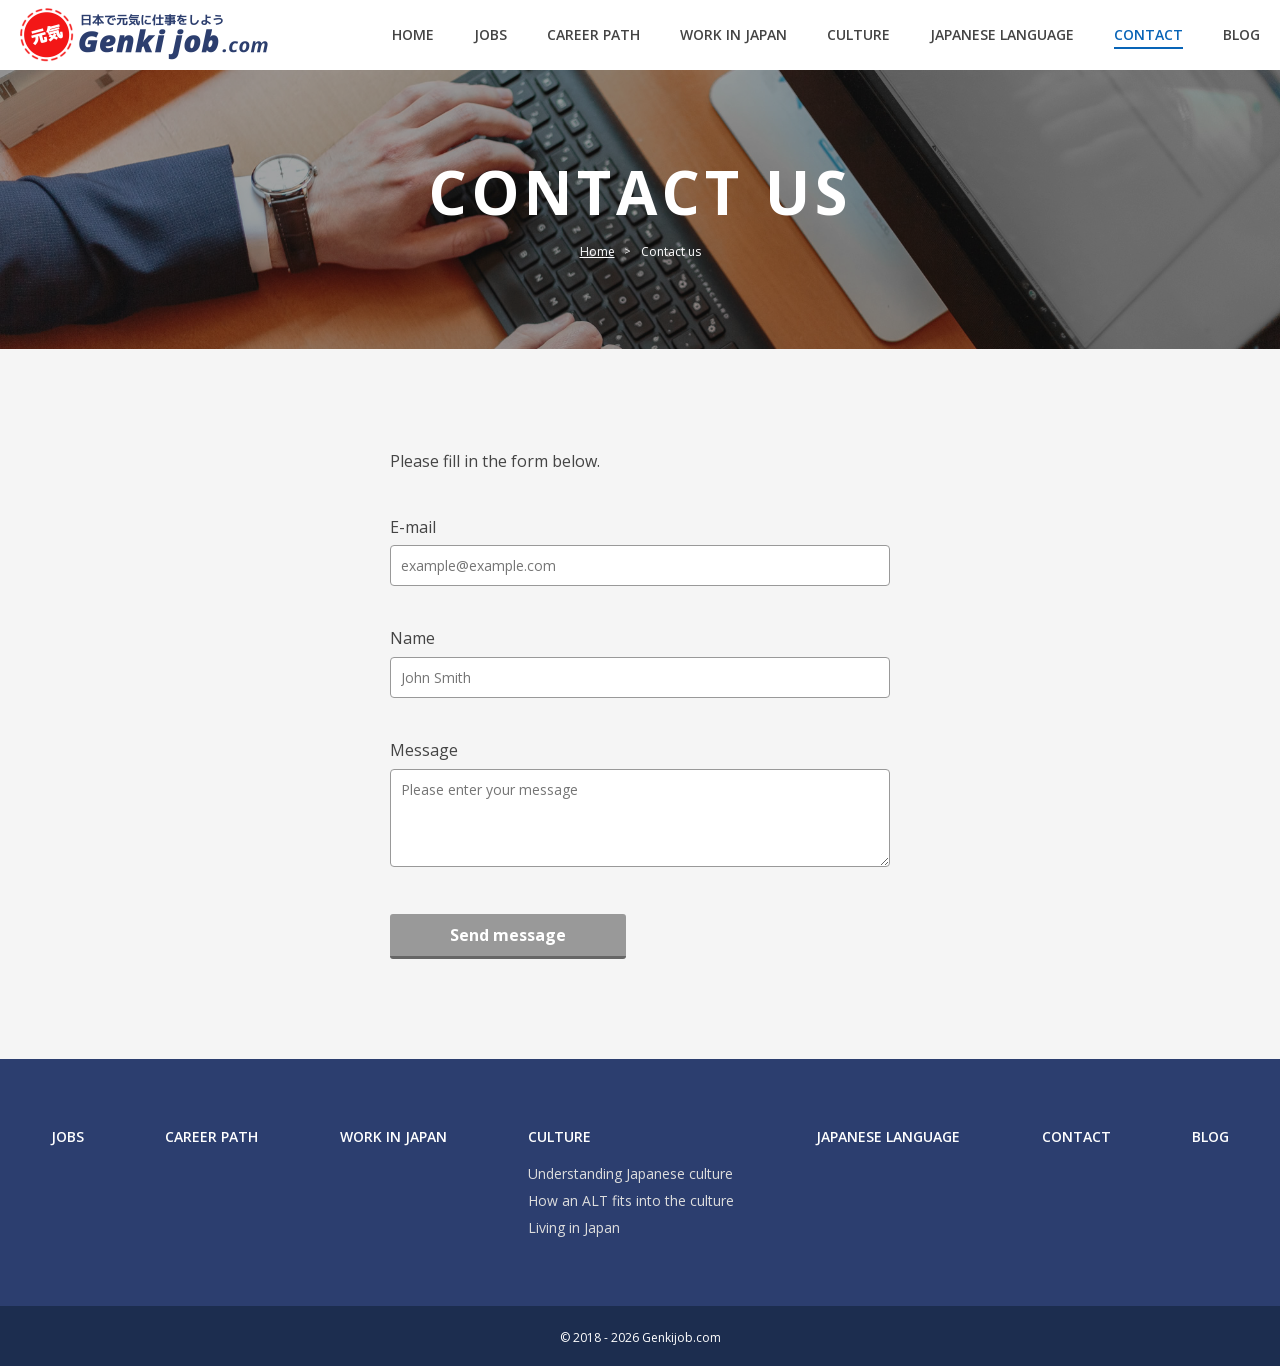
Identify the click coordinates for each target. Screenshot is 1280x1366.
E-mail (413, 527)
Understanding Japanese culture (630, 1174)
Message (424, 750)
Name (412, 638)
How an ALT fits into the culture (631, 1201)
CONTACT (1148, 34)
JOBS (490, 34)
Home (597, 251)
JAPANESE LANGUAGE (1002, 34)
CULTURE (858, 34)
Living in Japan (574, 1228)
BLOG (1241, 34)
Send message (508, 935)
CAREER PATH (593, 34)
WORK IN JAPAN (733, 34)
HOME (413, 34)
